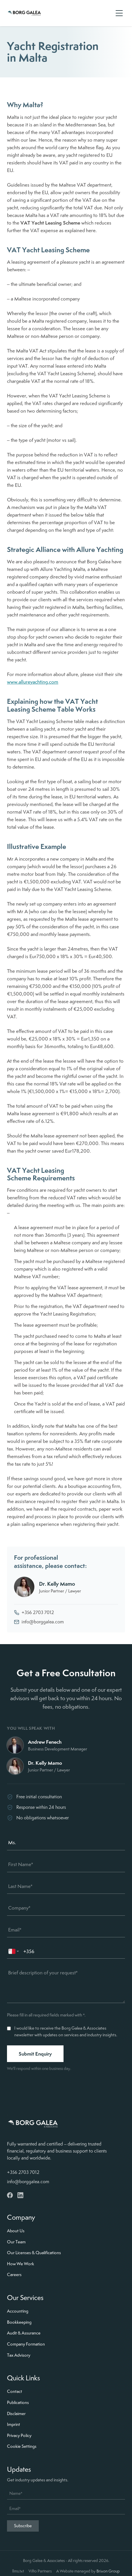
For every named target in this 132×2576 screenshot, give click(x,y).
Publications (18, 2402)
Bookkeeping (19, 2322)
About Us (15, 2231)
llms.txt (18, 2571)
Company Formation (26, 2344)
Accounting (17, 2311)
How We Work (20, 2264)
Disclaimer (16, 2414)
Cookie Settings (21, 2446)
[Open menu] (119, 13)
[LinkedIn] (20, 2195)
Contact (14, 2391)
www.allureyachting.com (32, 682)
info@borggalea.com (39, 1622)
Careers (14, 2275)
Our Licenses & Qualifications (34, 2253)
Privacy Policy (19, 2435)
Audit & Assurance (24, 2333)
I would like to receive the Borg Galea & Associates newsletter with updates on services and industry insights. (65, 2031)
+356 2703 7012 (34, 1612)
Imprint (13, 2424)
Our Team (16, 2242)
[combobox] (14, 1951)
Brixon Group (108, 2571)
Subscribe (23, 2526)
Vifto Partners (40, 2571)
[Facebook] (10, 2195)
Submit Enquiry (35, 2053)
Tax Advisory (18, 2355)
